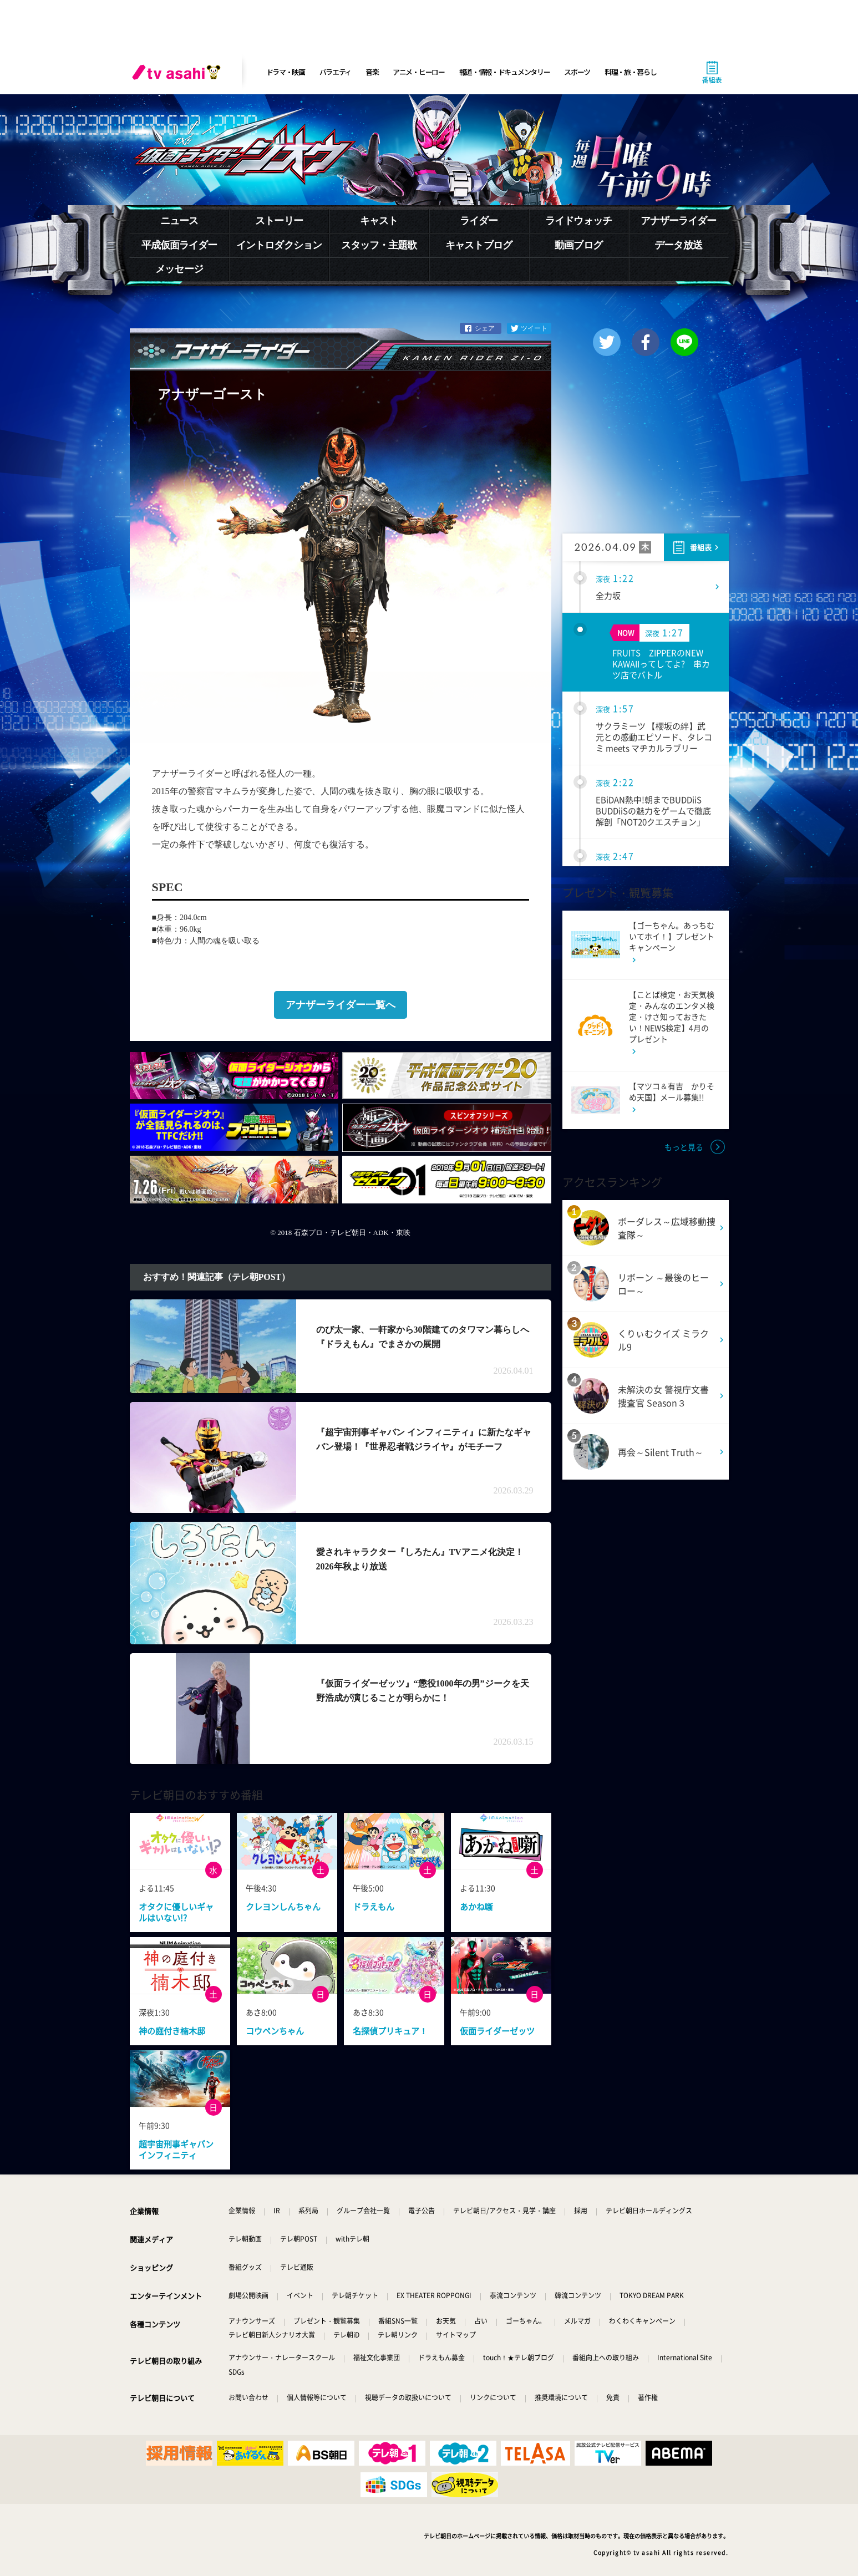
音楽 (371, 72)
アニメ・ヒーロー (419, 72)
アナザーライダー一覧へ (340, 1004)
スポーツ (577, 72)
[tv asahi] (178, 72)
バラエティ (335, 72)
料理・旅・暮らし (631, 72)
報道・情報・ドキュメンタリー (504, 72)
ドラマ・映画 (285, 72)
